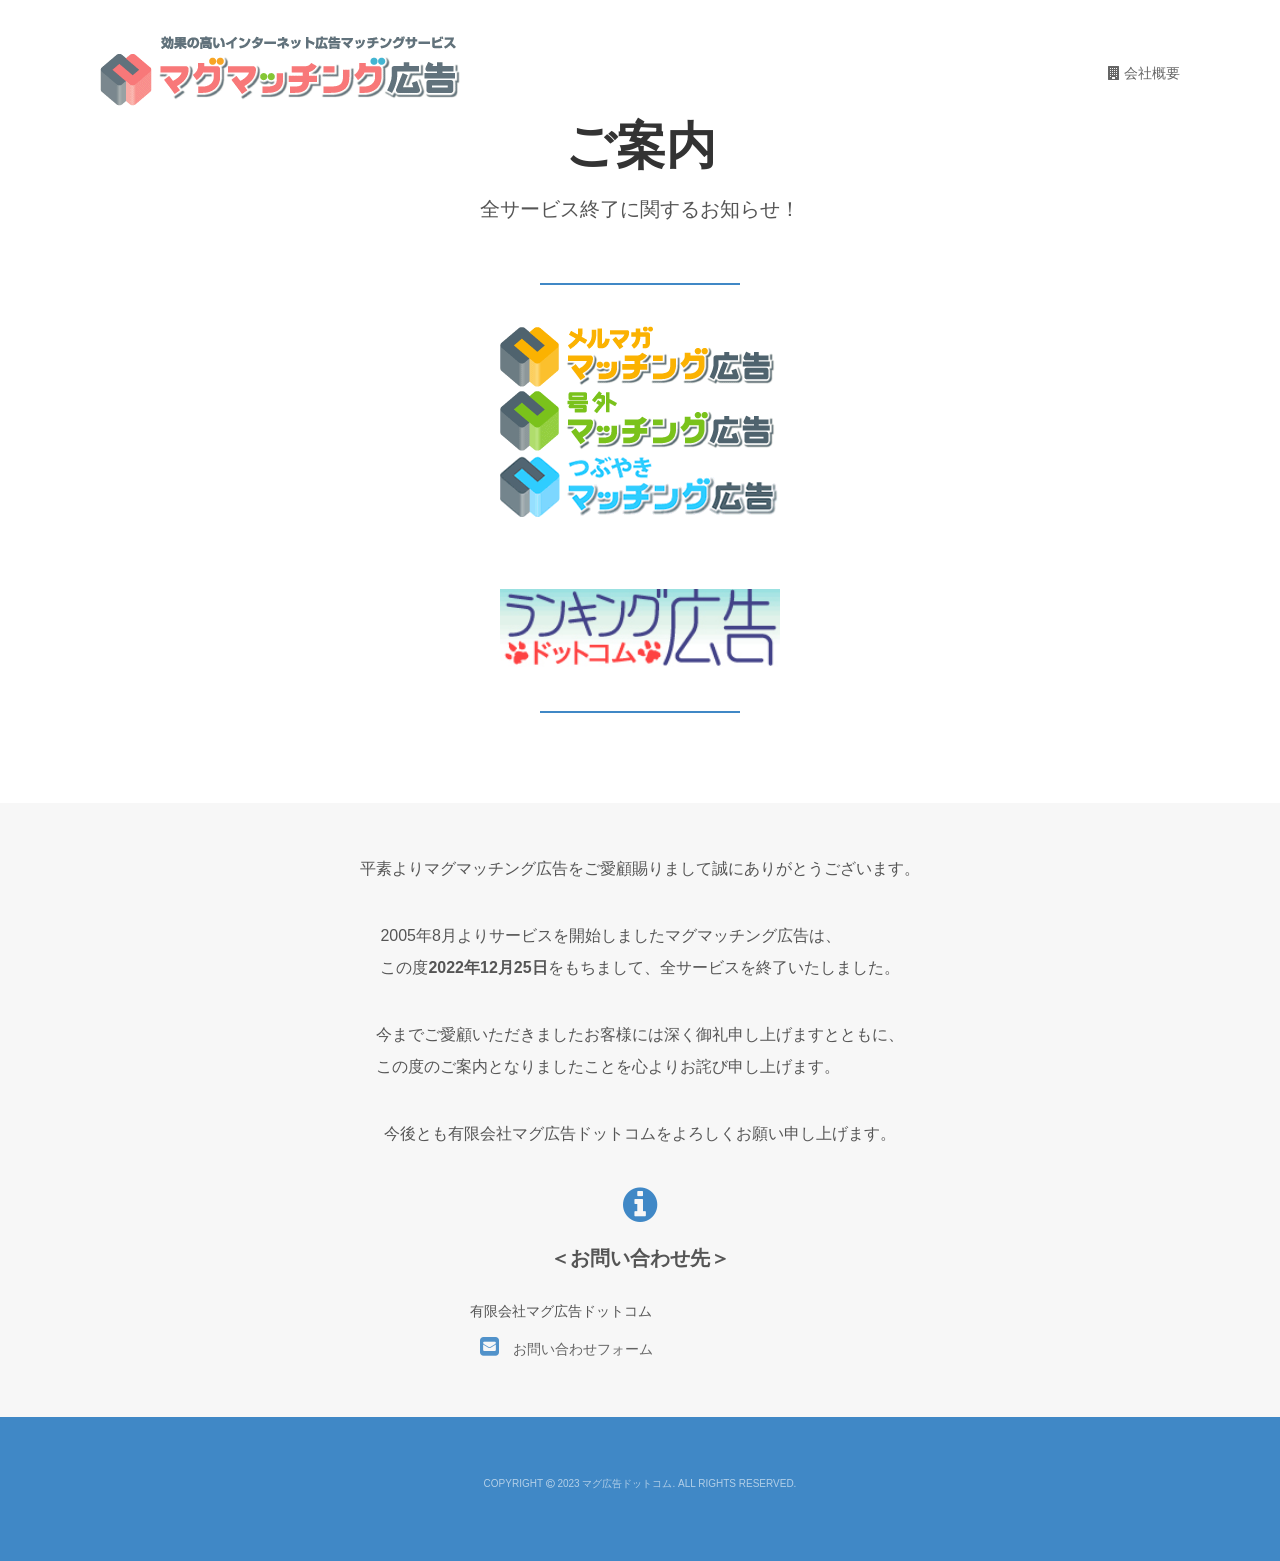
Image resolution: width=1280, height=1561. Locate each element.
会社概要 (1144, 73)
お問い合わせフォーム (566, 1349)
